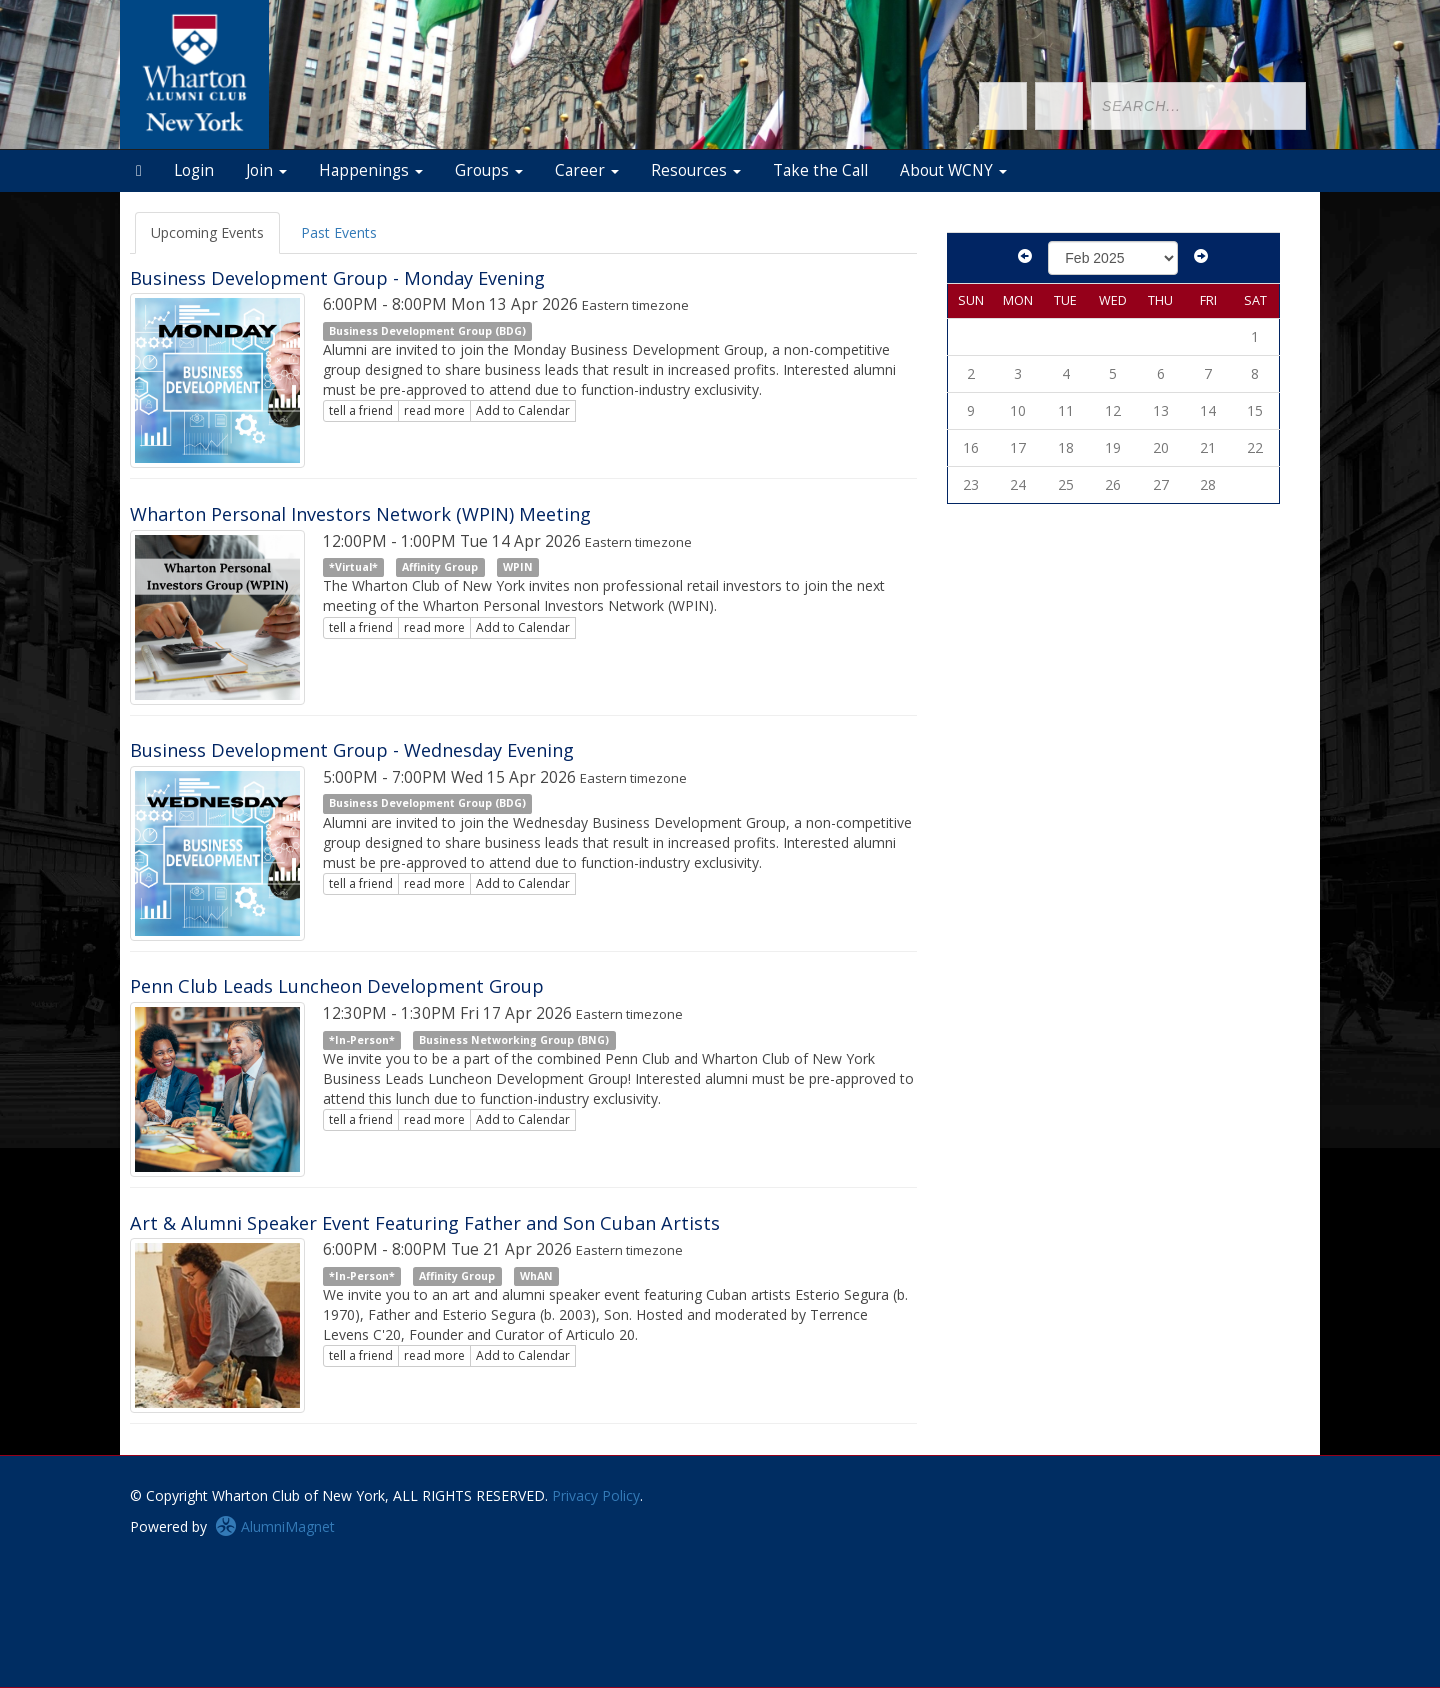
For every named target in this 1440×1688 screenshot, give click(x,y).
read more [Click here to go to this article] (434, 410)
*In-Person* (362, 1040)
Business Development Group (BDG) (427, 331)
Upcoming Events (207, 232)
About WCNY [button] (953, 170)
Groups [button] (489, 170)
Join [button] (266, 170)
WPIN (518, 567)
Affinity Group (440, 567)
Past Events (339, 232)
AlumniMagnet (275, 1526)
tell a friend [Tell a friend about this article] (361, 410)
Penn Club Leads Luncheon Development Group (337, 986)
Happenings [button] (371, 170)
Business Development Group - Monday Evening (337, 278)
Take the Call (820, 170)
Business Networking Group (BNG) (514, 1040)
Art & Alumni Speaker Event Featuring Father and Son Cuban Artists (425, 1223)
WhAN (536, 1276)
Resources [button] (696, 170)
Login (194, 170)
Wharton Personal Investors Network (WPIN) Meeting (360, 514)
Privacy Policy (596, 1495)
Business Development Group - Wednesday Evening (352, 750)
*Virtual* (353, 567)
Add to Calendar (523, 410)
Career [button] (587, 170)
